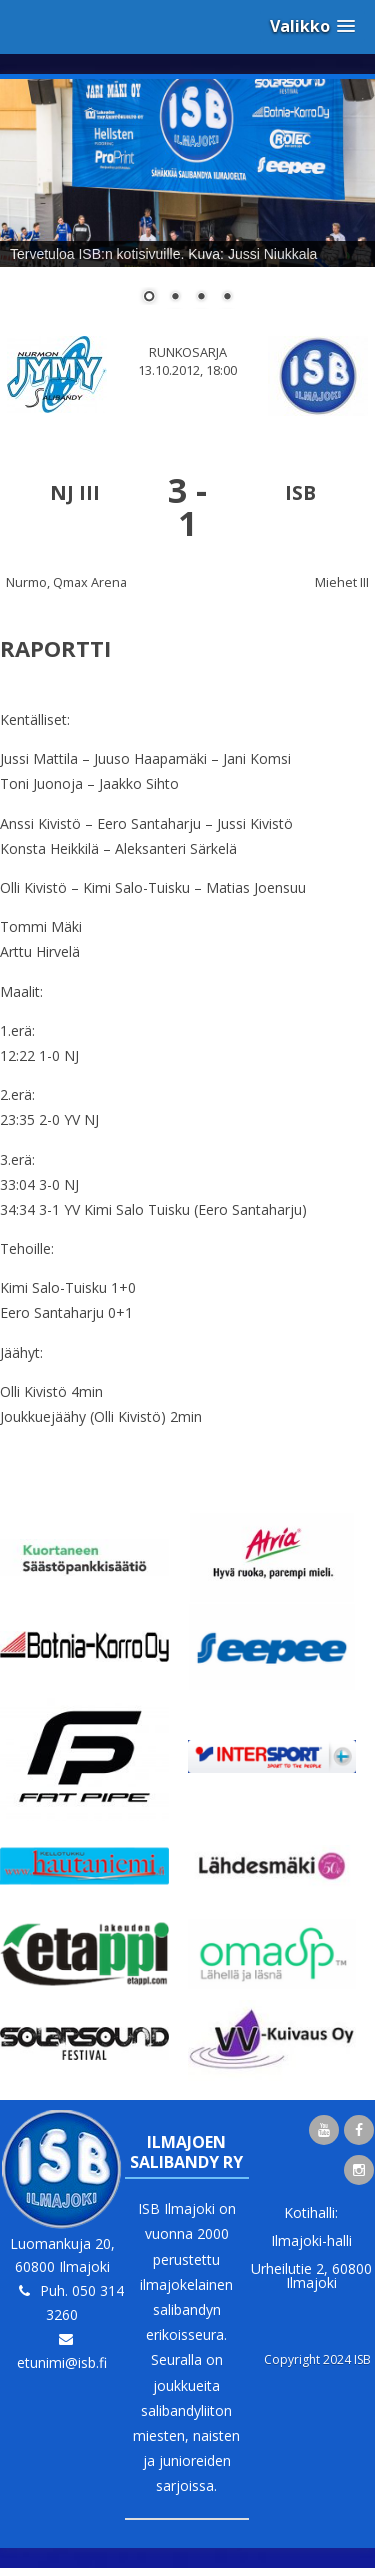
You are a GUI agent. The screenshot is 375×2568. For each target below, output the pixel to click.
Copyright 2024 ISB (317, 2359)
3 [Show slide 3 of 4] (201, 298)
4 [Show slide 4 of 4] (227, 298)
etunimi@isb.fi (62, 2362)
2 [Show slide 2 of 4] (175, 298)
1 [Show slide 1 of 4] (149, 298)
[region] (187, 204)
